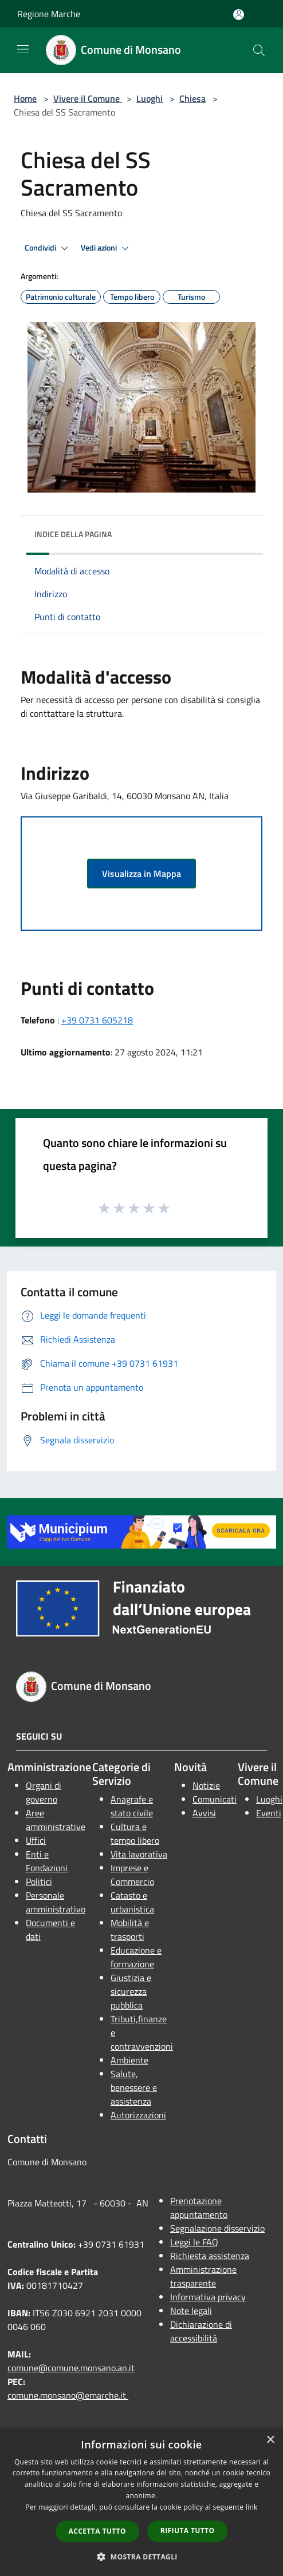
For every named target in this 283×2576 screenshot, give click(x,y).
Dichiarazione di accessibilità (201, 2331)
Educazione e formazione (136, 1957)
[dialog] (141, 2502)
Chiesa (192, 98)
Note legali (191, 2310)
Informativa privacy (208, 2297)
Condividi (48, 248)
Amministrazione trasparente (203, 2276)
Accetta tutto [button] (97, 2531)
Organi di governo (43, 1792)
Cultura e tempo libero (135, 1833)
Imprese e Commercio (132, 1874)
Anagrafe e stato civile (132, 1806)
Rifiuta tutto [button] (187, 2530)
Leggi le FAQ (194, 2242)
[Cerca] (259, 50)
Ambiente (129, 2060)
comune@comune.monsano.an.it (71, 2368)
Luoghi (149, 98)
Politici (39, 1881)
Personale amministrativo (55, 1902)
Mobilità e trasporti (130, 1929)
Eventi (268, 1813)
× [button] (270, 2440)
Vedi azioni (106, 248)
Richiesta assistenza (209, 2256)
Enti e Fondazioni (47, 1861)
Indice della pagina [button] (73, 534)
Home (25, 98)
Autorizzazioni (138, 2115)
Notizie (206, 1785)
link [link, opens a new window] (252, 2507)
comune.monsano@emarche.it (67, 2395)
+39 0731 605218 (97, 1020)
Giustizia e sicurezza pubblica (131, 1991)
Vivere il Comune (87, 98)
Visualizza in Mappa (141, 873)
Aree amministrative (55, 1819)
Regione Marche (48, 14)
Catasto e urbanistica (132, 1902)
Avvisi (204, 1813)
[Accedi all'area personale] (238, 14)
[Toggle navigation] (23, 49)
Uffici (36, 1840)
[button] (141, 2556)
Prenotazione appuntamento (198, 2207)
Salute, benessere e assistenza (134, 2087)
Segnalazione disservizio (217, 2228)
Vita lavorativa (139, 1854)
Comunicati (214, 1799)
